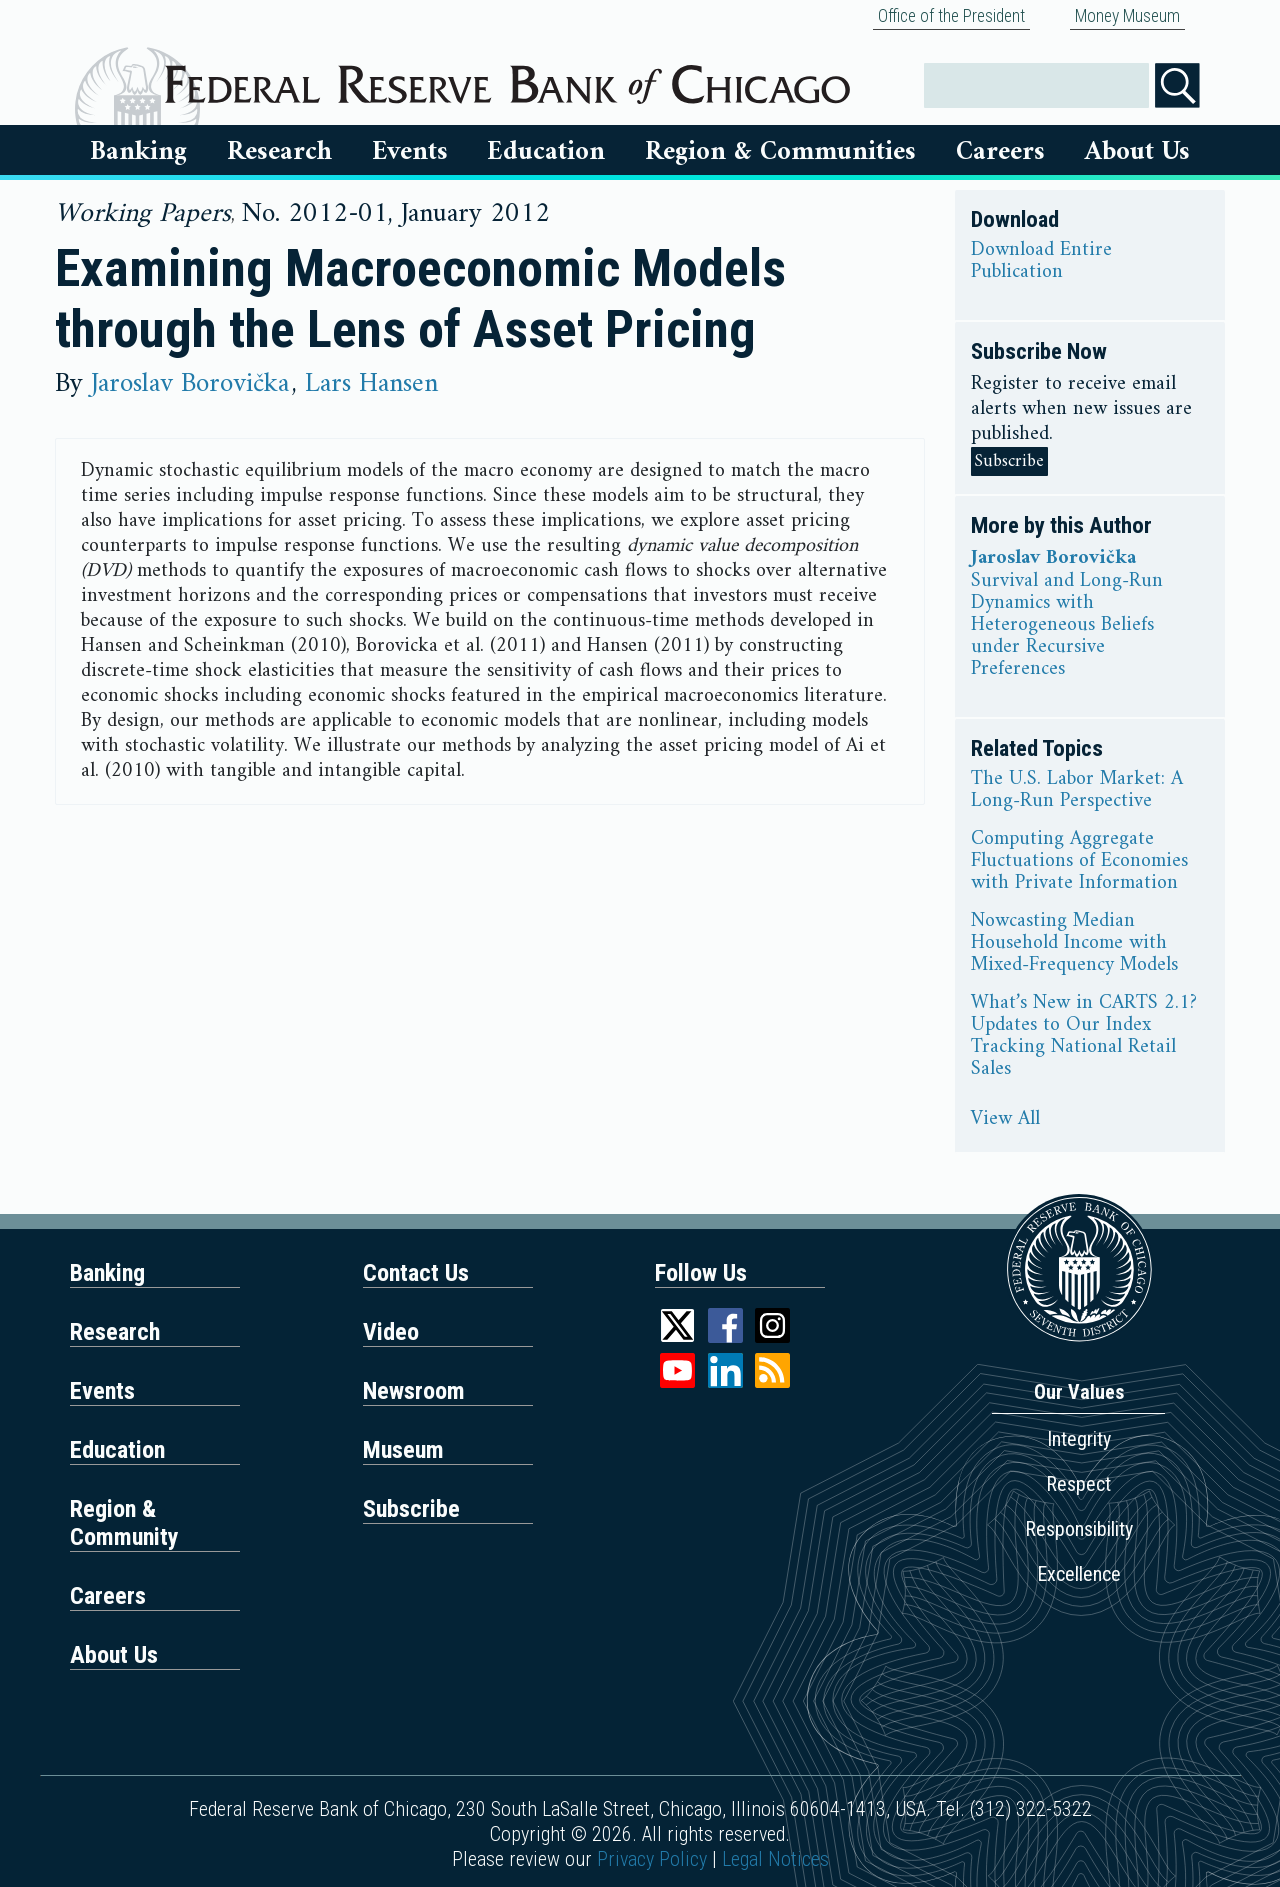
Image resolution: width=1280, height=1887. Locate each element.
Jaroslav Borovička (190, 384)
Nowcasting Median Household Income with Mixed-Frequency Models (1074, 944)
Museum (403, 1450)
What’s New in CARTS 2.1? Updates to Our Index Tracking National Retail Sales (1084, 1037)
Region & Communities (780, 152)
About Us (1137, 152)
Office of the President (951, 16)
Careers (1000, 152)
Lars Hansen (371, 384)
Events (410, 152)
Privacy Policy (652, 1859)
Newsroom (414, 1391)
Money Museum (1127, 16)
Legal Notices (775, 1859)
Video (391, 1332)
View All (1005, 1120)
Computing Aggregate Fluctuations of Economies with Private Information (1079, 862)
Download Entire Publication (1041, 262)
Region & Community (124, 1523)
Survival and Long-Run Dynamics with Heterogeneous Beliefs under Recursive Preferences (1067, 626)
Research (279, 152)
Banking (138, 152)
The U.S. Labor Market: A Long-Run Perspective (1077, 791)
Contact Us (416, 1273)
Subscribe (1009, 461)
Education (546, 152)
